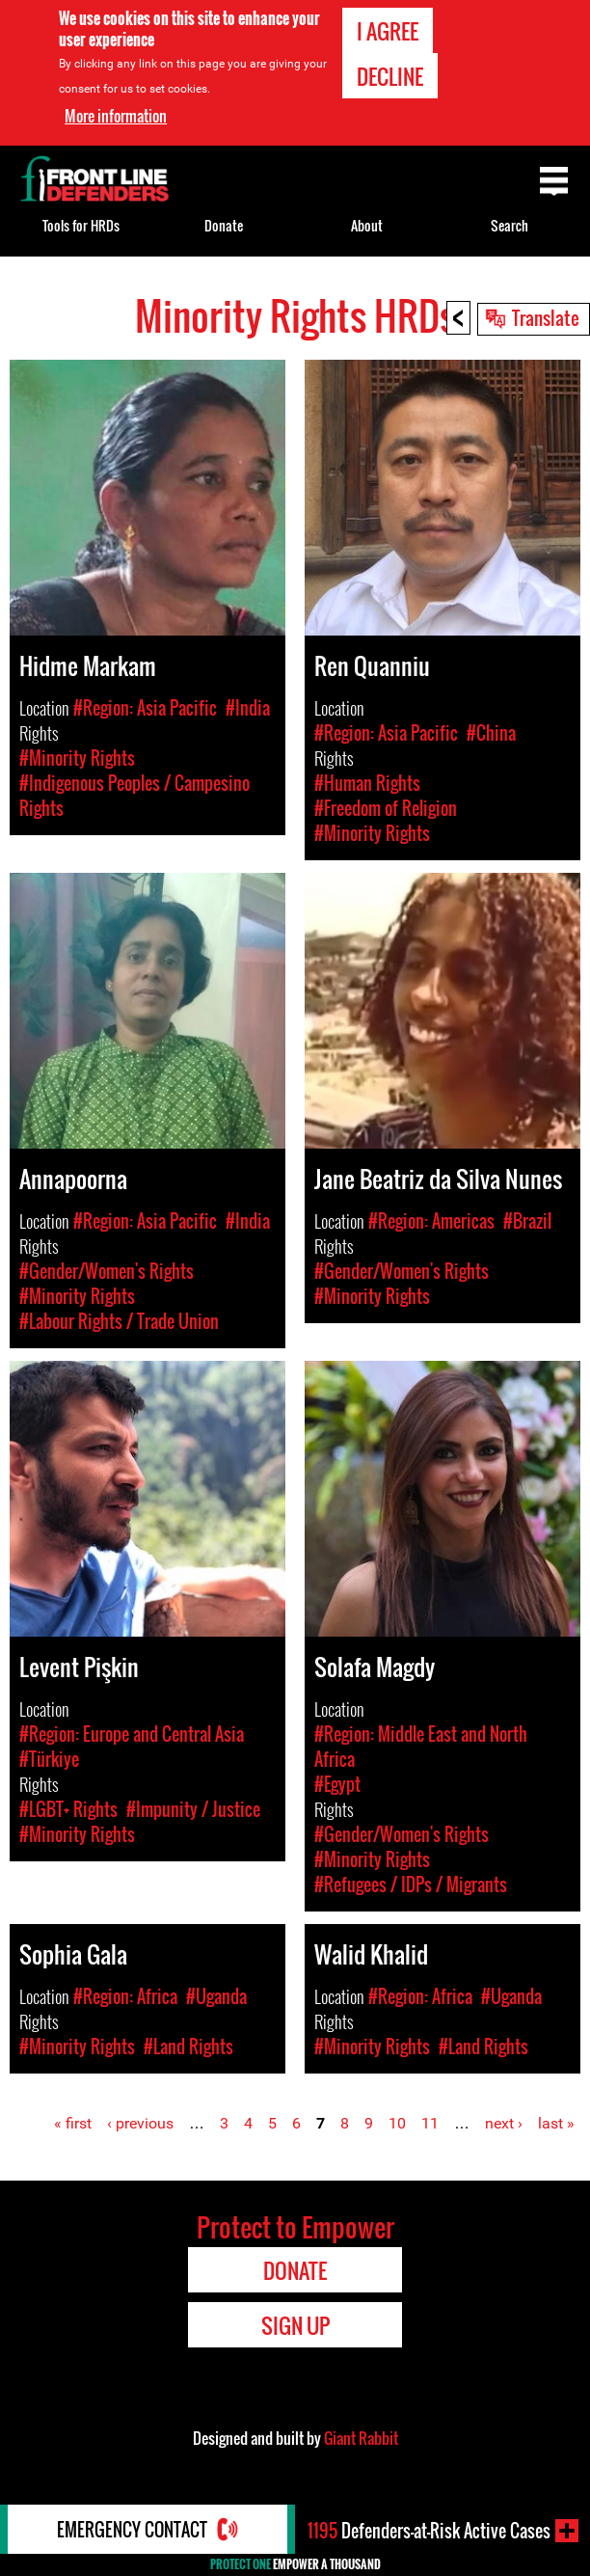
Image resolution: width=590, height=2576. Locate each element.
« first (73, 2123)
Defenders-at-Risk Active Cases (429, 2530)
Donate (223, 225)
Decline (390, 76)
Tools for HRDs (81, 225)
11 (430, 2123)
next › (504, 2123)
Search (509, 225)
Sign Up (295, 2325)
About (367, 225)
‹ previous (140, 2123)
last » (556, 2123)
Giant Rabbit (361, 2438)
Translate (545, 317)
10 (397, 2123)
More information (116, 115)
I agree (387, 30)
